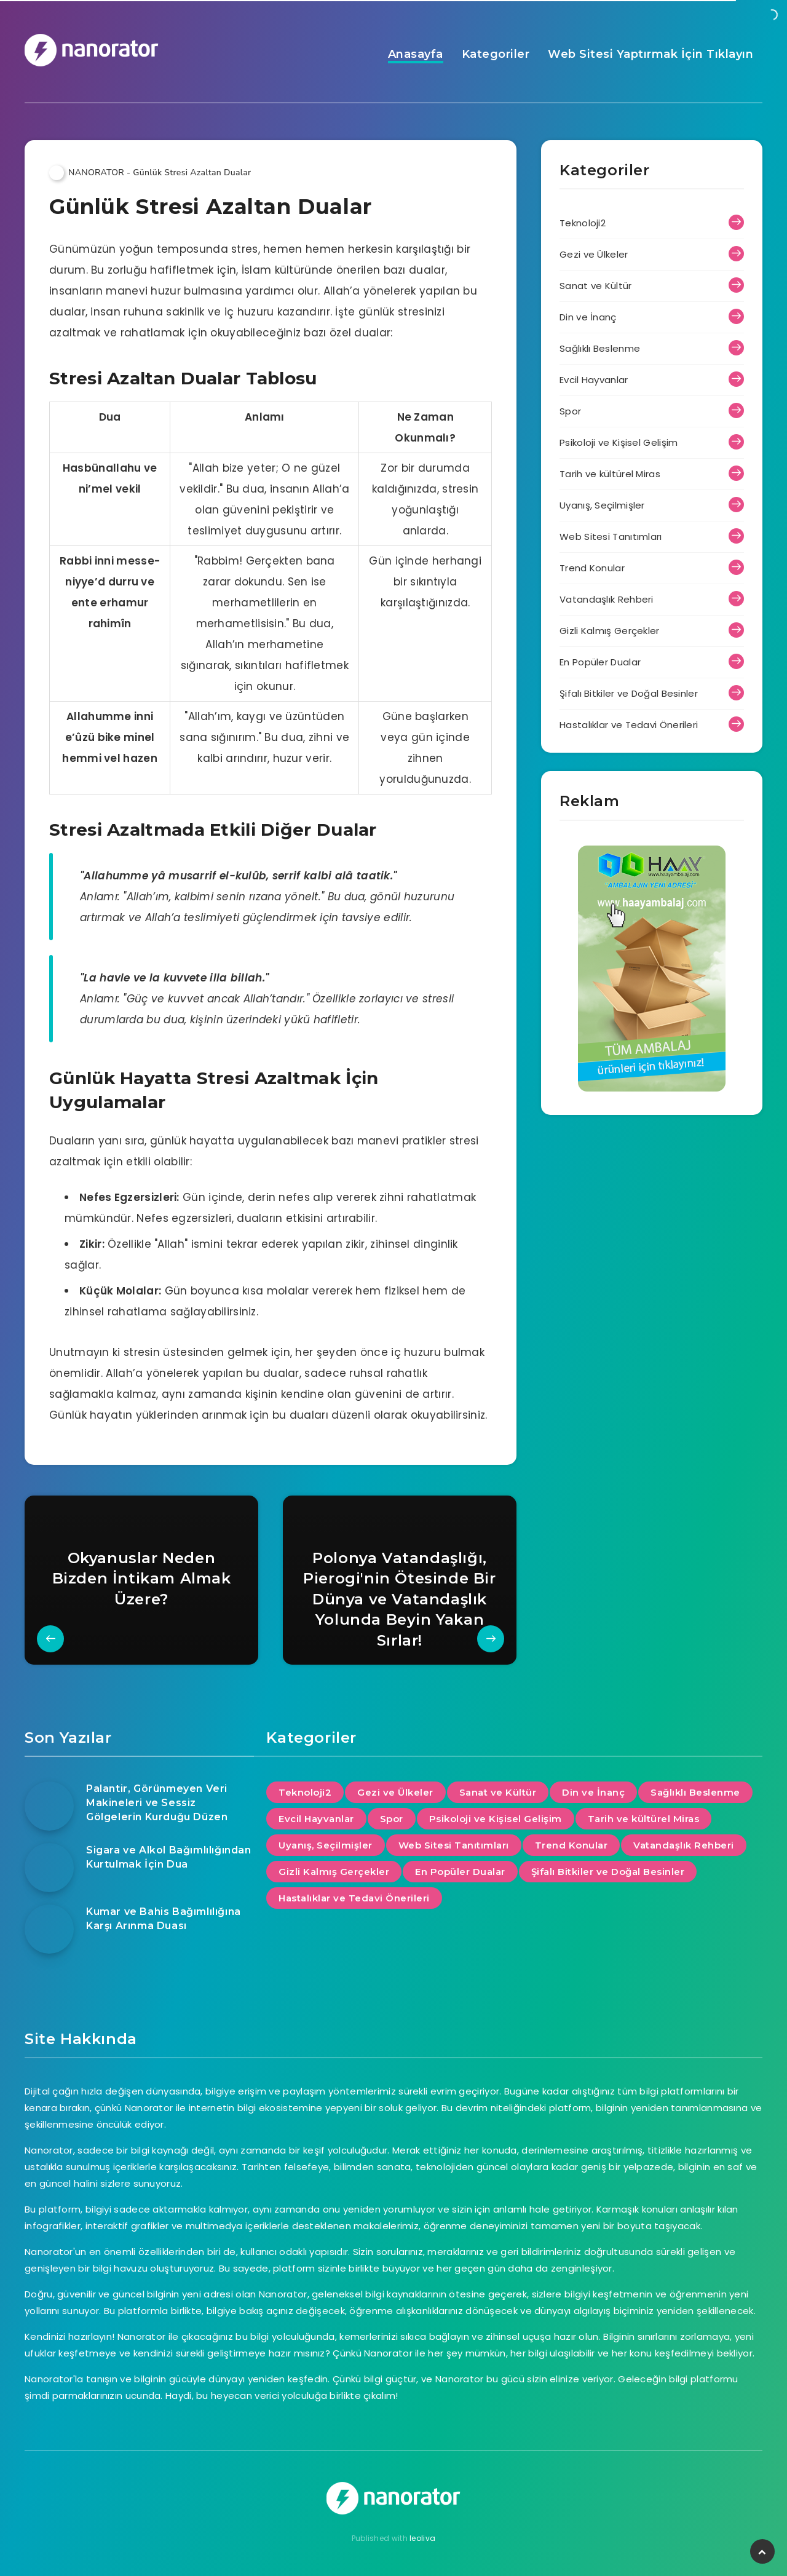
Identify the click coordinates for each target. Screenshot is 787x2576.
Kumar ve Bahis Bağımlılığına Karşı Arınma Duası (163, 1919)
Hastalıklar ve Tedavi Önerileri (629, 724)
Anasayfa (415, 54)
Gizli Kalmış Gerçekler (610, 630)
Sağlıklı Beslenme (600, 348)
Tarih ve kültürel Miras (610, 473)
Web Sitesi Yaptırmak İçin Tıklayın (650, 54)
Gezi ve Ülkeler (594, 254)
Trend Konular (592, 567)
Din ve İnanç (588, 317)
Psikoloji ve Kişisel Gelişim (619, 442)
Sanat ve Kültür (596, 285)
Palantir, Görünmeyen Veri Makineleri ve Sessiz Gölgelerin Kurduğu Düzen (156, 1803)
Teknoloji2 (583, 222)
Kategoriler (496, 54)
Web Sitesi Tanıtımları (611, 536)
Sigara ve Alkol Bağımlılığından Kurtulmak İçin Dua (168, 1857)
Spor (570, 411)
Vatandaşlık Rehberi (607, 599)
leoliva (422, 2538)
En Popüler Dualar (600, 662)
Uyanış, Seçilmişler (602, 505)
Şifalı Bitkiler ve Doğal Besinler (629, 693)
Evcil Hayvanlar (594, 379)
